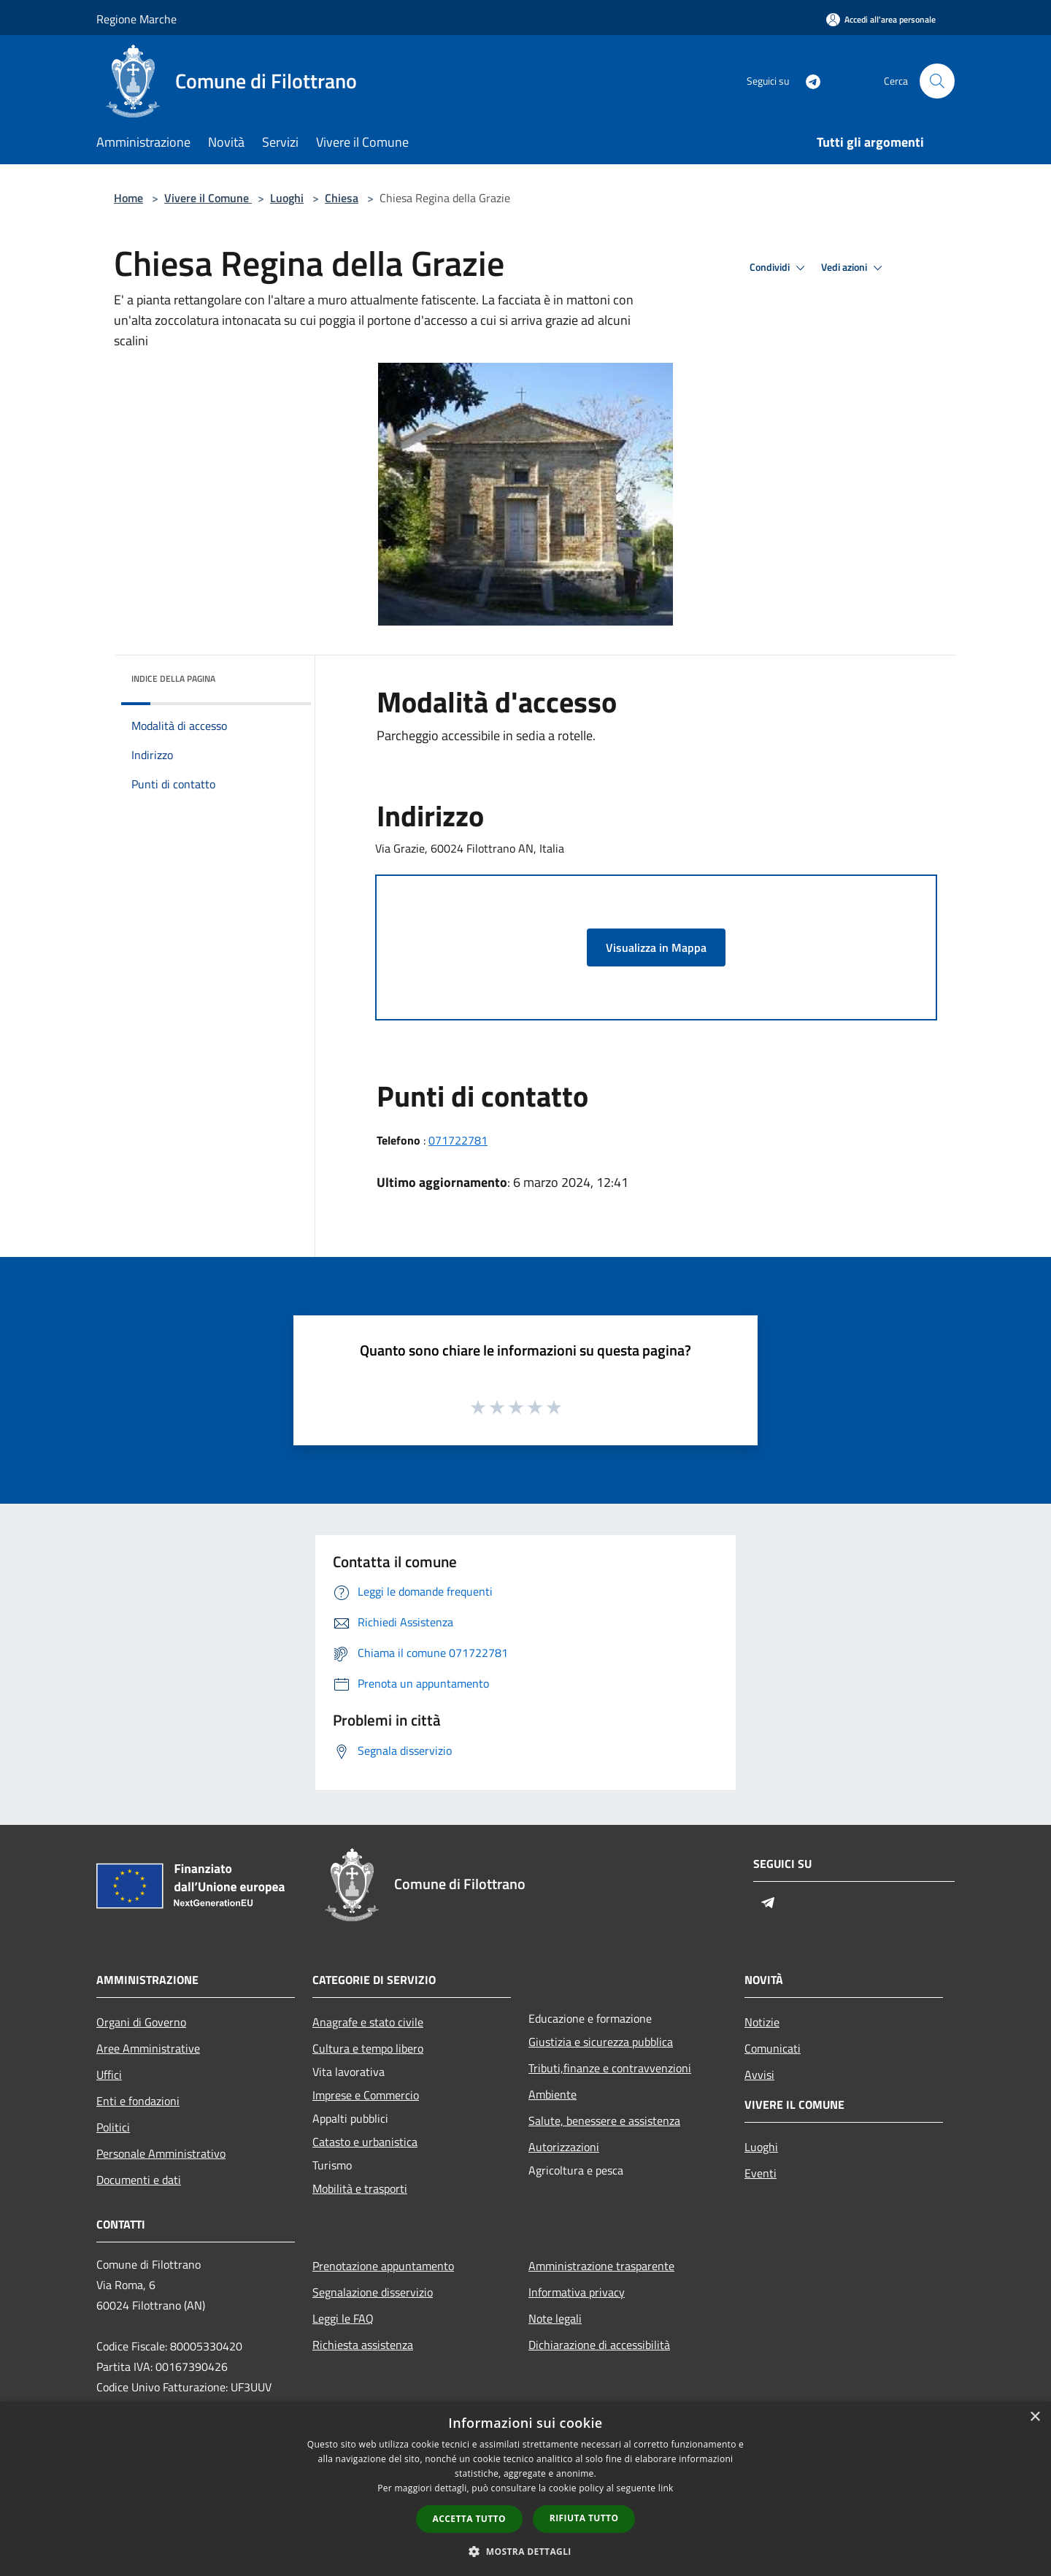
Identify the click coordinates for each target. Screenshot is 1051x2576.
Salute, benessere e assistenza (604, 2120)
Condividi (779, 268)
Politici (113, 2127)
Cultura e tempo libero (367, 2048)
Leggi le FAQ (343, 2318)
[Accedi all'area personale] (881, 19)
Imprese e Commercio (365, 2095)
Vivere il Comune (208, 198)
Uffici (109, 2074)
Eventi (760, 2173)
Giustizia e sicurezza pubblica (600, 2041)
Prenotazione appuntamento (383, 2266)
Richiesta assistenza (362, 2344)
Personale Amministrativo (161, 2153)
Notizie (761, 2022)
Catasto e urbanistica (364, 2141)
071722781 (458, 1140)
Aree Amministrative (148, 2048)
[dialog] (525, 2489)
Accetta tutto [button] (469, 2518)
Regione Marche (136, 19)
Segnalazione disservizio (372, 2292)
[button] (525, 2551)
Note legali (555, 2318)
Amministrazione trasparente (601, 2266)
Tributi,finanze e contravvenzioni (609, 2068)
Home (128, 198)
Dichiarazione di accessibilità (599, 2344)
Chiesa (341, 198)
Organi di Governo (141, 2022)
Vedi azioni (854, 268)
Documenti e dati (138, 2179)
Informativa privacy (576, 2292)
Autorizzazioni (563, 2147)
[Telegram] (807, 81)
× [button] (1034, 2417)
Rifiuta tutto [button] (584, 2518)
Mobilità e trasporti (359, 2188)
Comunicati (772, 2048)
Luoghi (287, 198)
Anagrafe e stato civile (367, 2022)
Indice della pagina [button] (173, 678)
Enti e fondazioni (138, 2101)
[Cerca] (937, 81)
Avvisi (759, 2074)
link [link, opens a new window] (666, 2488)
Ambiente (552, 2094)
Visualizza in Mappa (656, 947)
